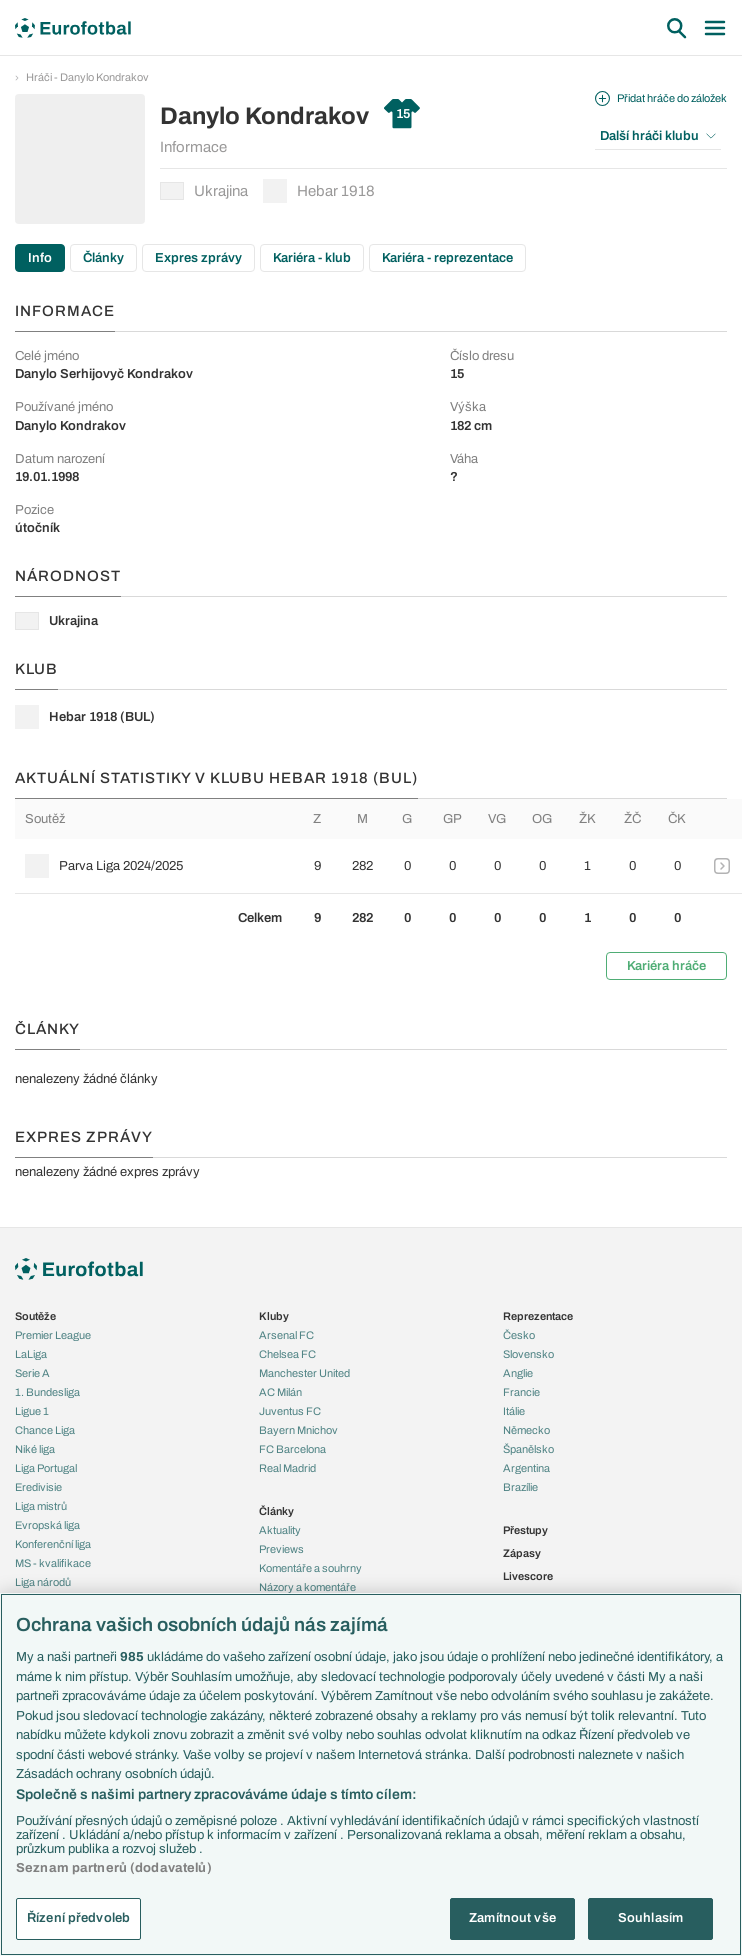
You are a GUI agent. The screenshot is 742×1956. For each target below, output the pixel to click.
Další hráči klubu (658, 136)
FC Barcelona (292, 1449)
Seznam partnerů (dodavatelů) (114, 1868)
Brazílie (520, 1487)
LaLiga (31, 1354)
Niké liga (35, 1449)
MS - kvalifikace (53, 1563)
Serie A (32, 1373)
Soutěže (35, 1316)
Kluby (274, 1316)
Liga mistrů (41, 1506)
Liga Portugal (46, 1468)
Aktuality (280, 1530)
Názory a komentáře (307, 1587)
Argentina (526, 1468)
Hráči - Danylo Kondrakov (87, 77)
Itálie (514, 1411)
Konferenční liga (53, 1544)
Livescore (528, 1576)
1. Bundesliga (47, 1392)
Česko (519, 1335)
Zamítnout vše (512, 1918)
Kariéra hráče (666, 966)
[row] (378, 866)
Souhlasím (650, 1918)
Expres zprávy (198, 258)
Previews (281, 1549)
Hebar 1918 (319, 191)
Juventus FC (290, 1411)
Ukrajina (204, 191)
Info (40, 258)
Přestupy (525, 1530)
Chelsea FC (287, 1354)
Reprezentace (538, 1316)
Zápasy (522, 1553)
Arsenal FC (286, 1335)
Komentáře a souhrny (310, 1568)
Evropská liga (47, 1525)
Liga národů (43, 1582)
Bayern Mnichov (298, 1430)
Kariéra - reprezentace (447, 258)
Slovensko (528, 1354)
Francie (521, 1392)
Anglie (518, 1373)
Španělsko (528, 1449)
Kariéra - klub (312, 258)
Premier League (53, 1335)
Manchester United (304, 1373)
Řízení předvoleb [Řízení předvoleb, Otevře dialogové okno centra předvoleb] (78, 1918)
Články (103, 258)
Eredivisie (38, 1487)
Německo (526, 1430)
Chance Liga (45, 1430)
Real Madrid (287, 1468)
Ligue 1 (32, 1411)
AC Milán (280, 1392)
